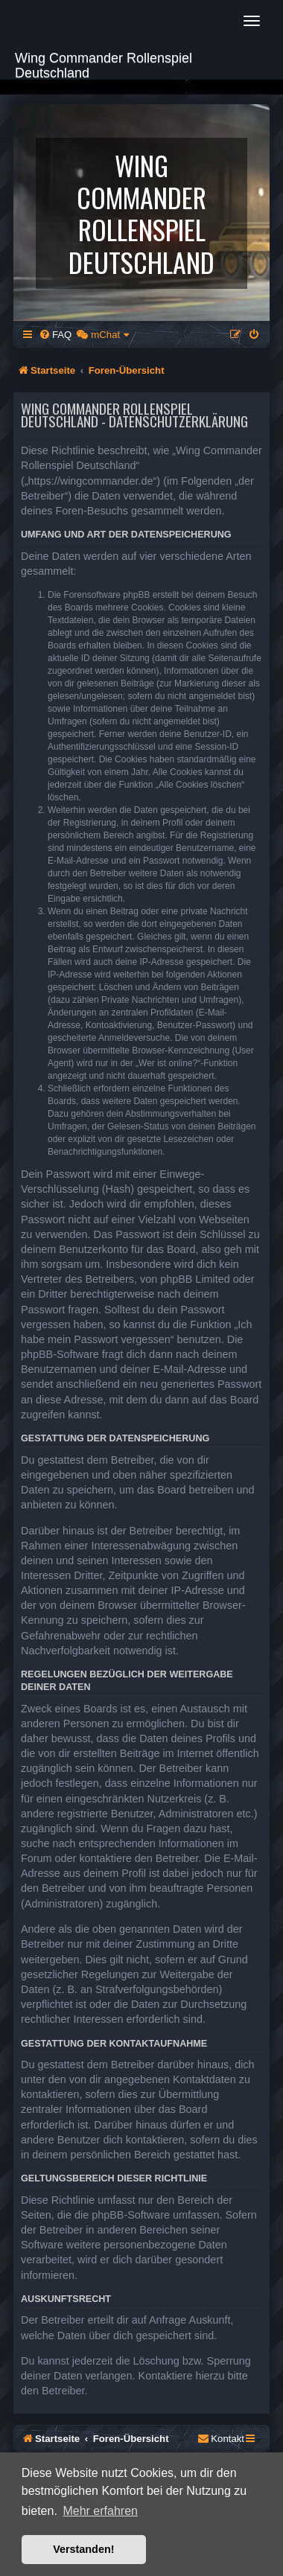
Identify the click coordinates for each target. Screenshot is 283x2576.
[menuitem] (55, 334)
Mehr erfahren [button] (100, 2511)
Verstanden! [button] (83, 2549)
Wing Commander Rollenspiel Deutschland (103, 64)
